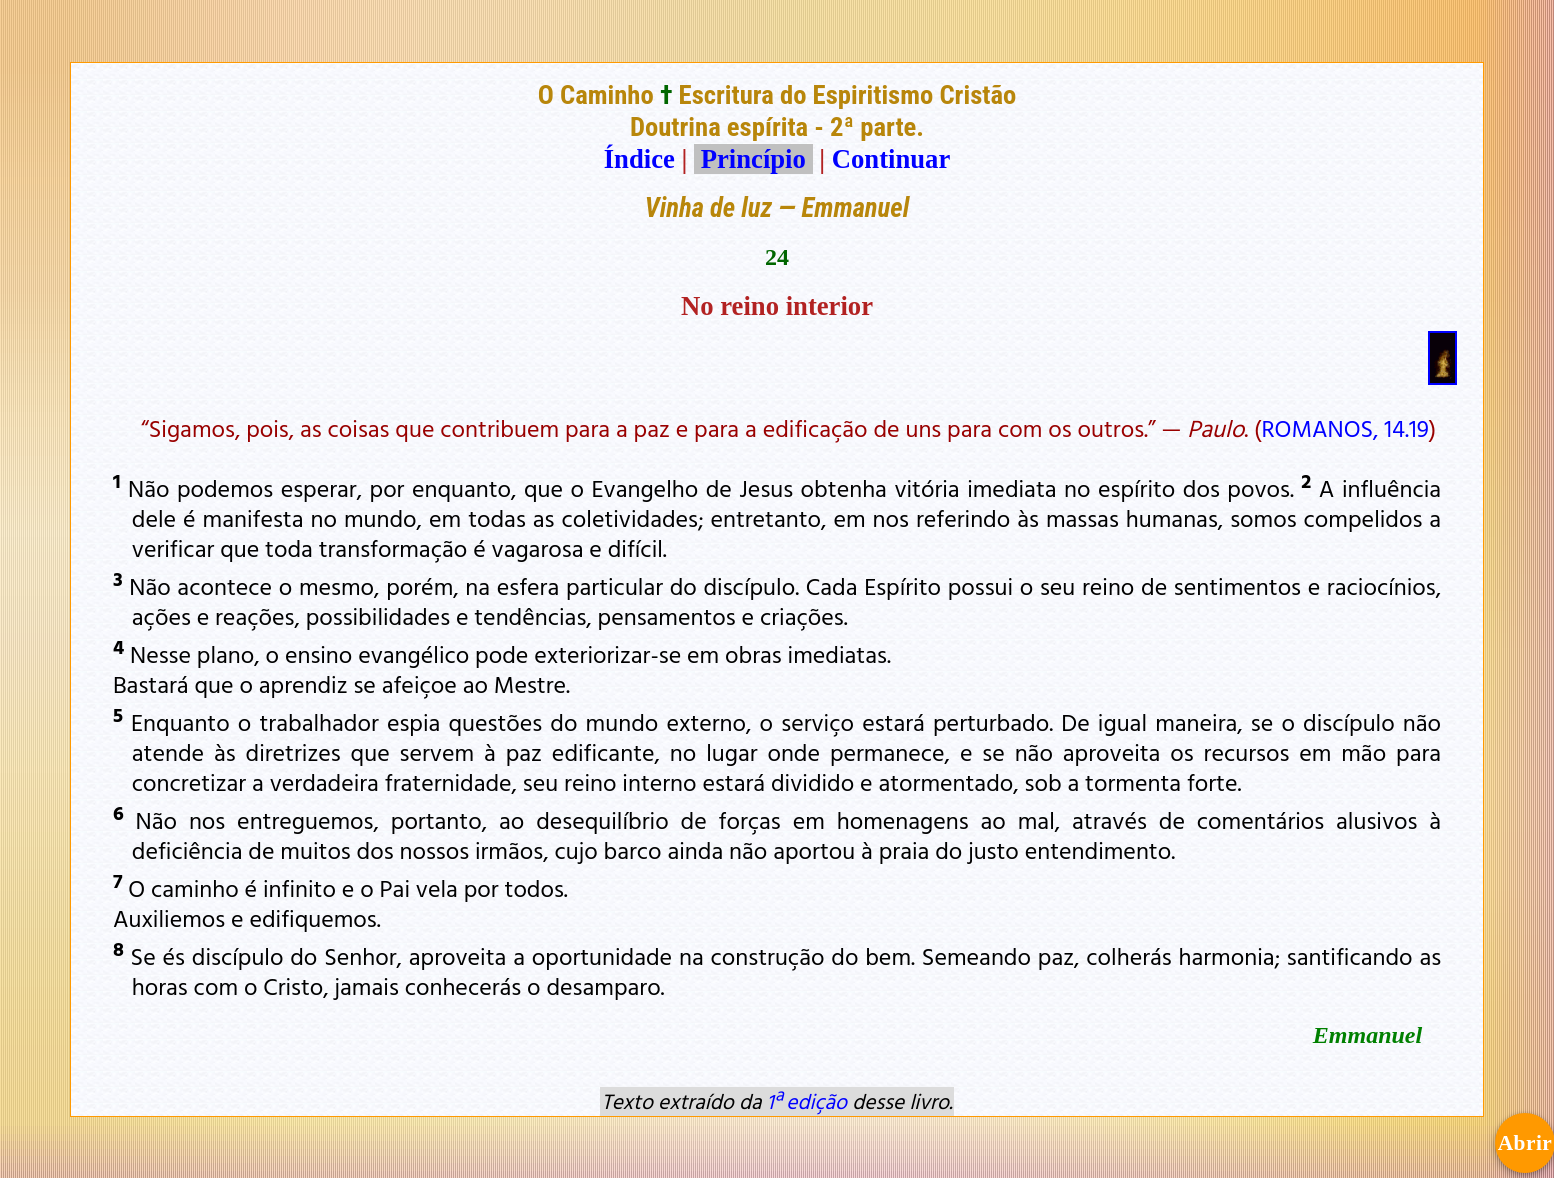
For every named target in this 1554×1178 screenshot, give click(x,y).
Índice (639, 159)
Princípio (753, 159)
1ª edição (807, 1101)
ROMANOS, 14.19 (1344, 428)
